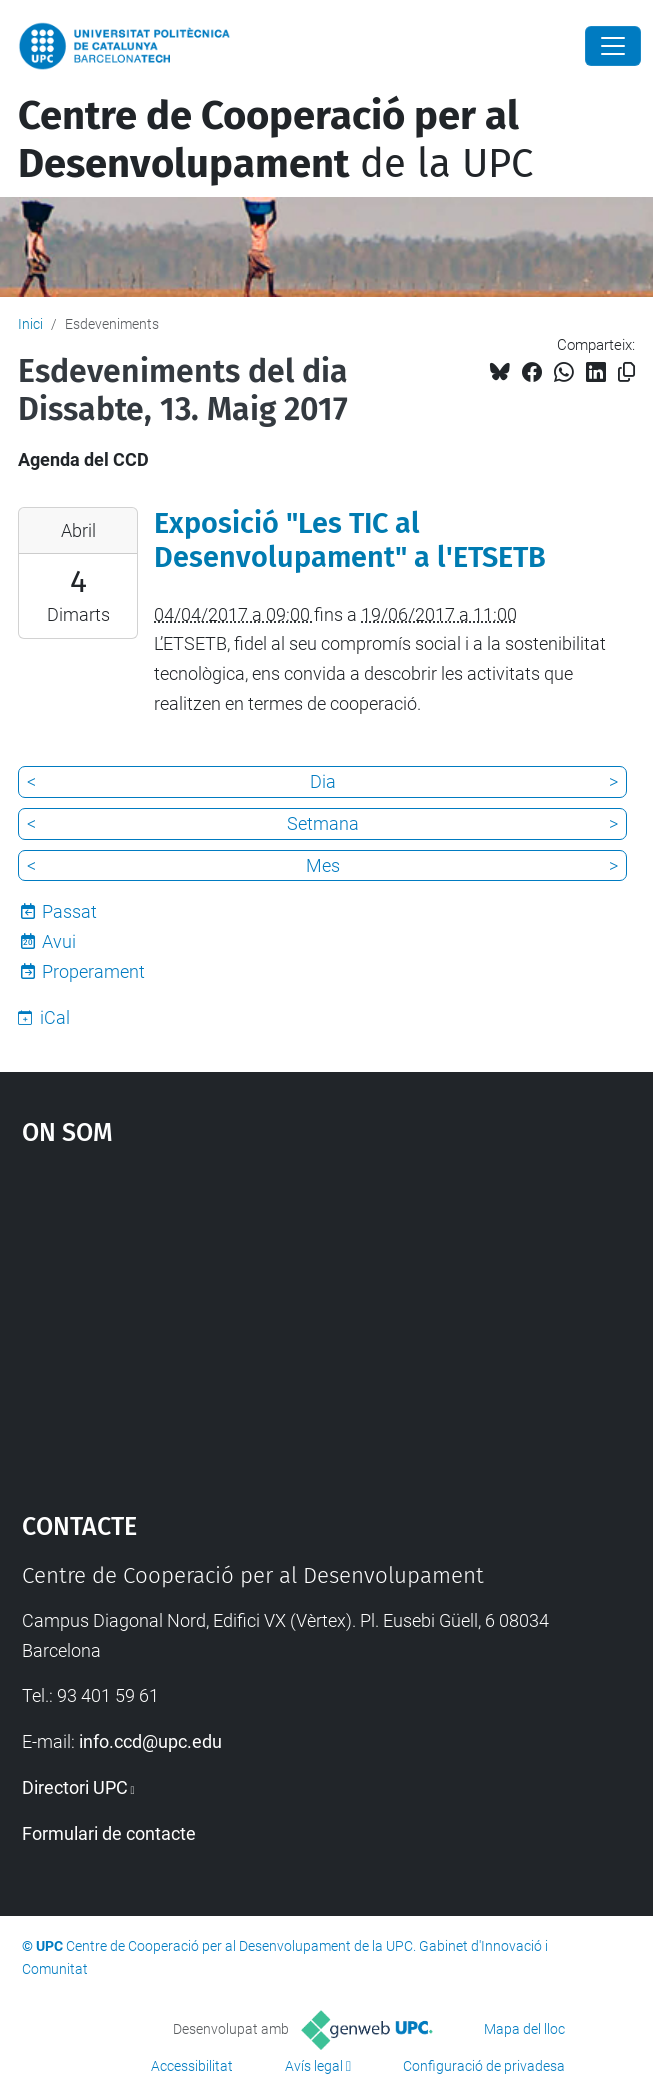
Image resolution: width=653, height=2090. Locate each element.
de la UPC (275, 140)
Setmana (323, 823)
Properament (93, 971)
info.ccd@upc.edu (150, 1741)
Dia (323, 781)
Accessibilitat (192, 2066)
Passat (69, 911)
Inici (30, 324)
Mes (323, 865)
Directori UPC (75, 1787)
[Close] (613, 46)
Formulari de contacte (109, 1833)
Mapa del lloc (524, 2029)
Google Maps (327, 1319)
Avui (59, 941)
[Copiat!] (626, 372)
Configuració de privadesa (484, 2066)
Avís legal (314, 2066)
